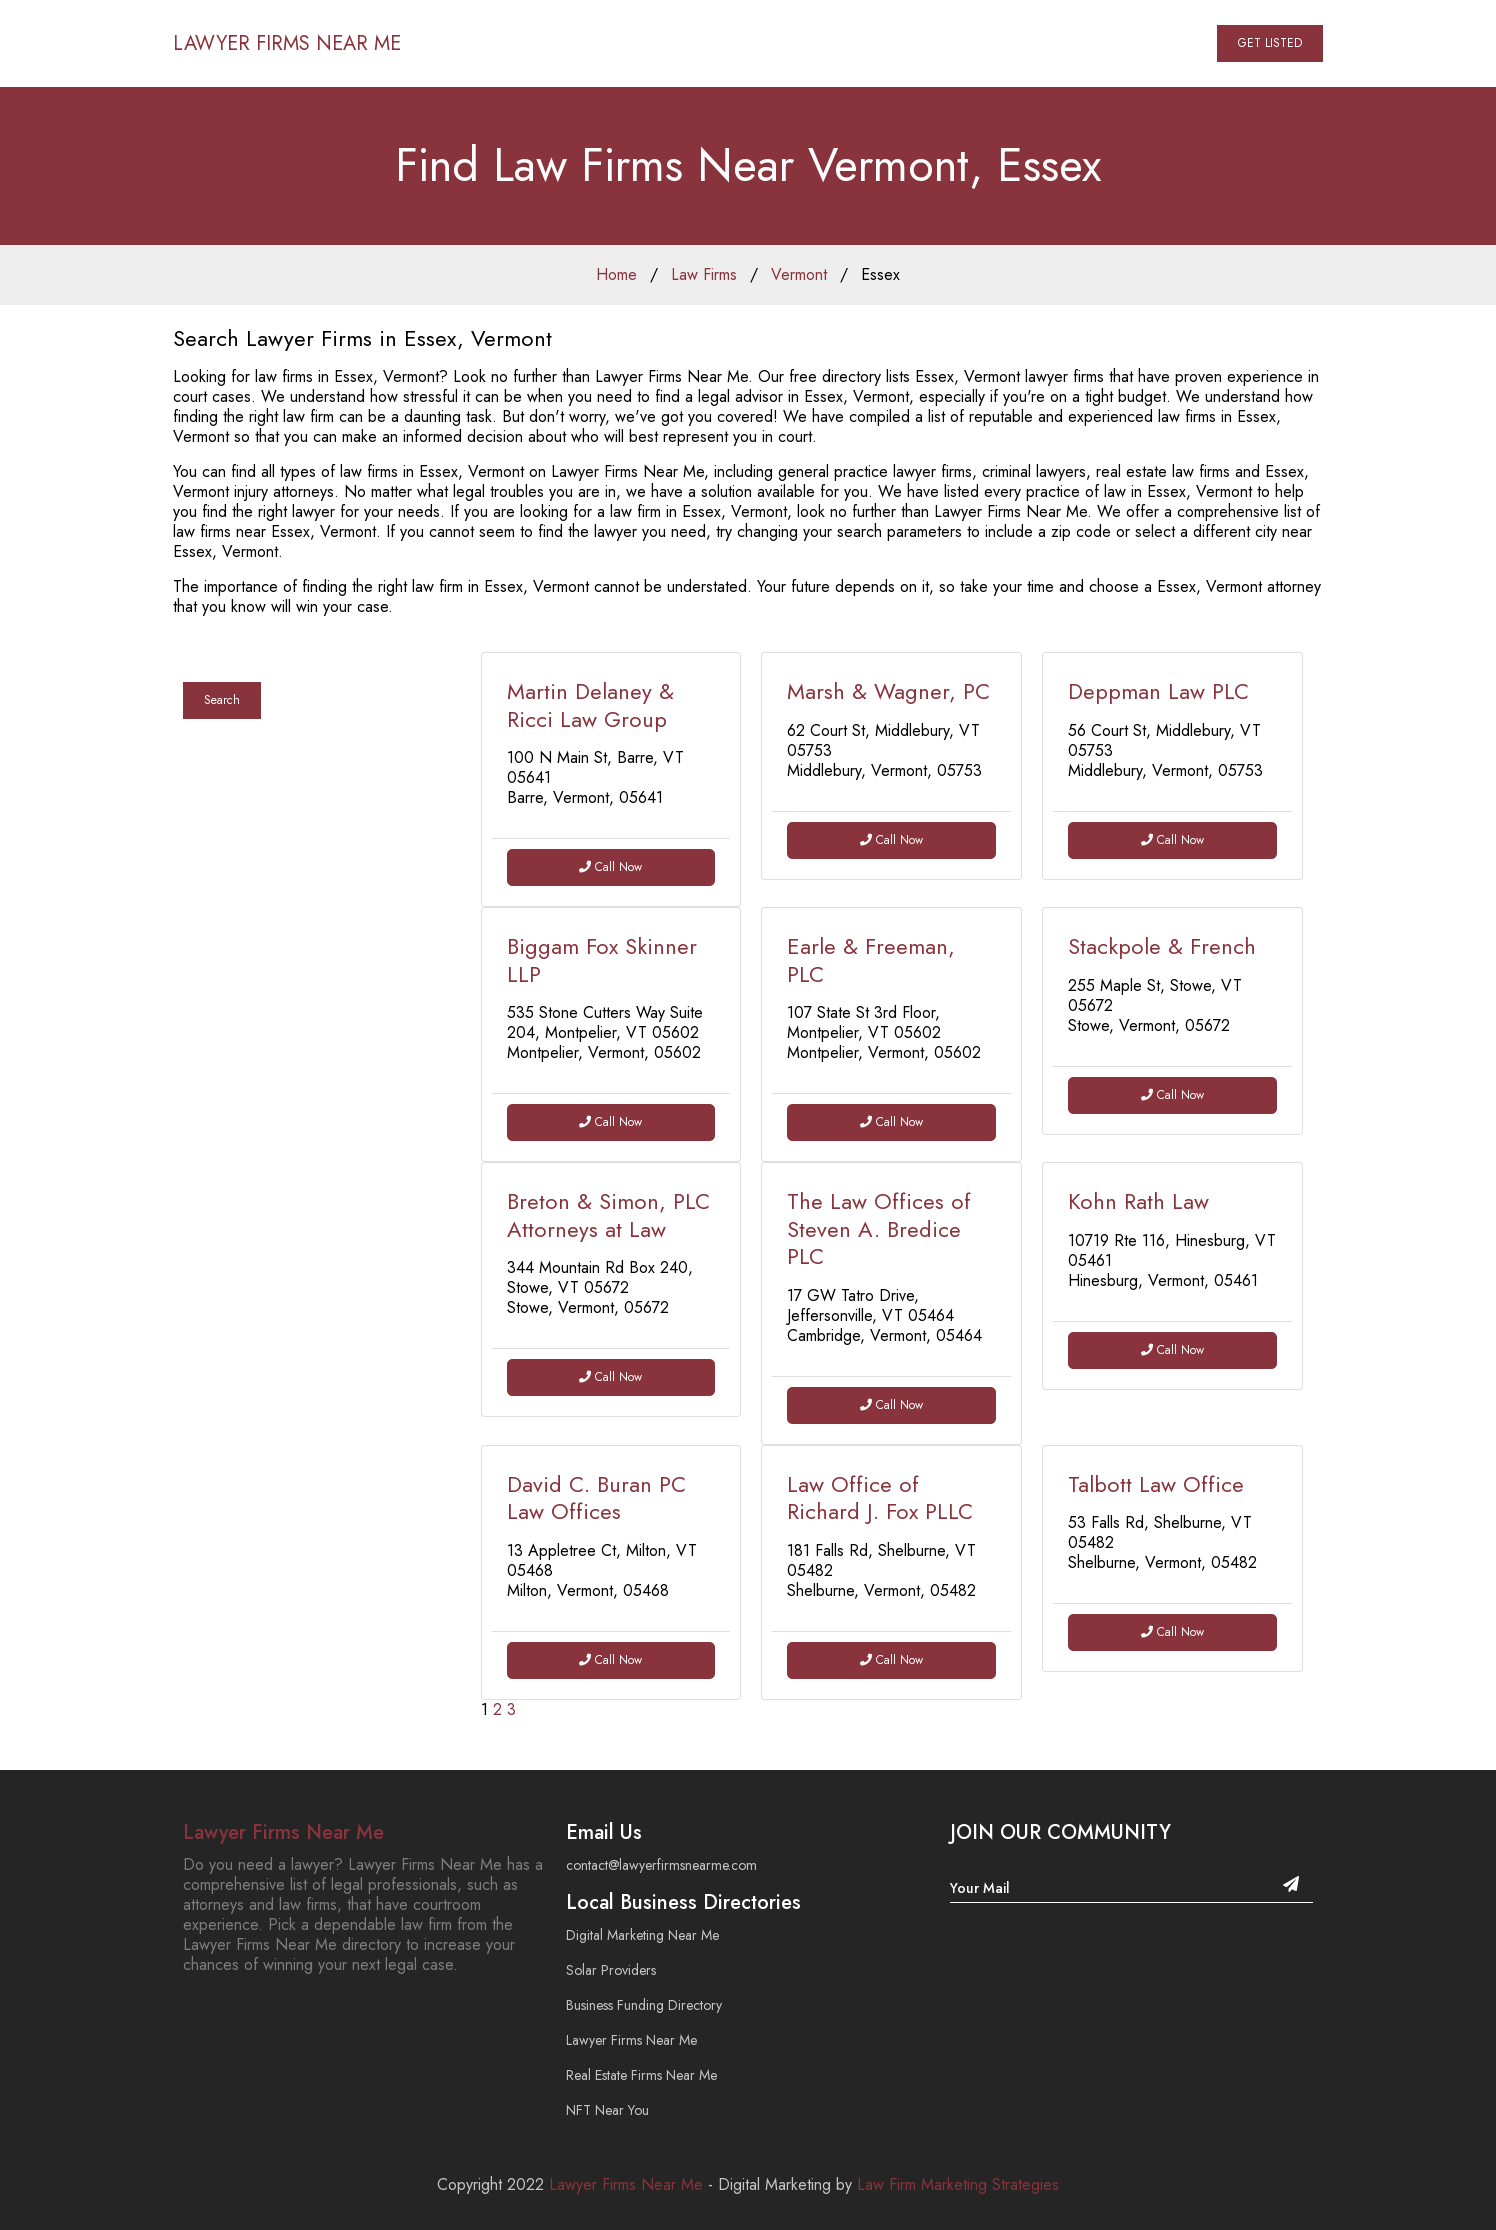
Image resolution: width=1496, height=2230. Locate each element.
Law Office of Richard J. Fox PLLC (880, 1498)
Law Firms (704, 274)
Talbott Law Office (1156, 1484)
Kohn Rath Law (1138, 1201)
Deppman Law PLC (1158, 691)
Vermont (799, 274)
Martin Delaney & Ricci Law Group (590, 705)
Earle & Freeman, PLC (871, 960)
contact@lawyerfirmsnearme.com (661, 1865)
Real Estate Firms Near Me (641, 2075)
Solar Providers (611, 1970)
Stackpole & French (1162, 946)
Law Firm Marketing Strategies (958, 2184)
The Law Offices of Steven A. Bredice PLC (879, 1228)
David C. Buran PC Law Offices (596, 1498)
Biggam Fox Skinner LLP (602, 960)
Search (222, 700)
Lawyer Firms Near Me (283, 1832)
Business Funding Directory (644, 2005)
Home (616, 274)
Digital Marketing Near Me (642, 1935)
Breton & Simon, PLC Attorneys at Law (608, 1215)
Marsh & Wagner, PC (888, 691)
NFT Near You (607, 2110)
